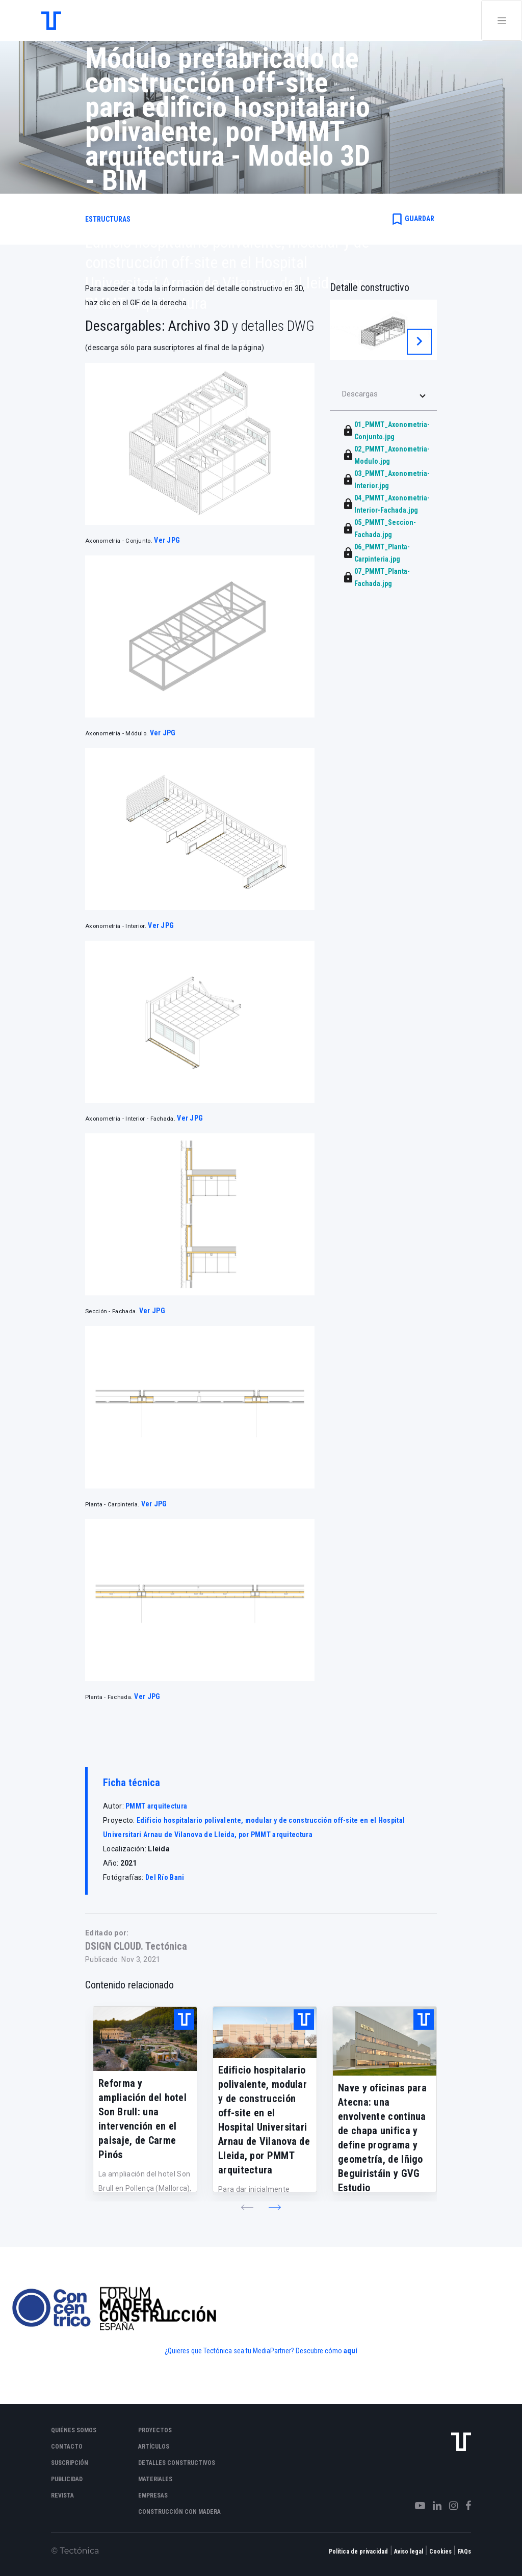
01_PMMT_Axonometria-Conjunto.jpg (392, 430)
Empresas (153, 2495)
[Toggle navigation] (501, 20)
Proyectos (155, 2430)
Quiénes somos (73, 2430)
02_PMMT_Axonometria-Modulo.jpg (392, 455)
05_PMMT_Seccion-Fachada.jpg (385, 528)
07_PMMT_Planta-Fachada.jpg (382, 577)
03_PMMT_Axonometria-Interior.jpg (392, 479)
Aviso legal (408, 2551)
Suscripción (69, 2462)
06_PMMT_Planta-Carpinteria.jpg (382, 553)
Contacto (67, 2446)
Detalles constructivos (176, 2462)
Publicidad (67, 2479)
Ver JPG (167, 540)
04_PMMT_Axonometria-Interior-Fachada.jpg (392, 504)
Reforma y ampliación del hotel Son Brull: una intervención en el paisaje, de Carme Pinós (142, 2119)
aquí (350, 2351)
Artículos (153, 2446)
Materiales (155, 2479)
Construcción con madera (179, 2511)
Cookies (440, 2551)
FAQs (464, 2551)
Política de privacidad (358, 2551)
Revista (62, 2495)
